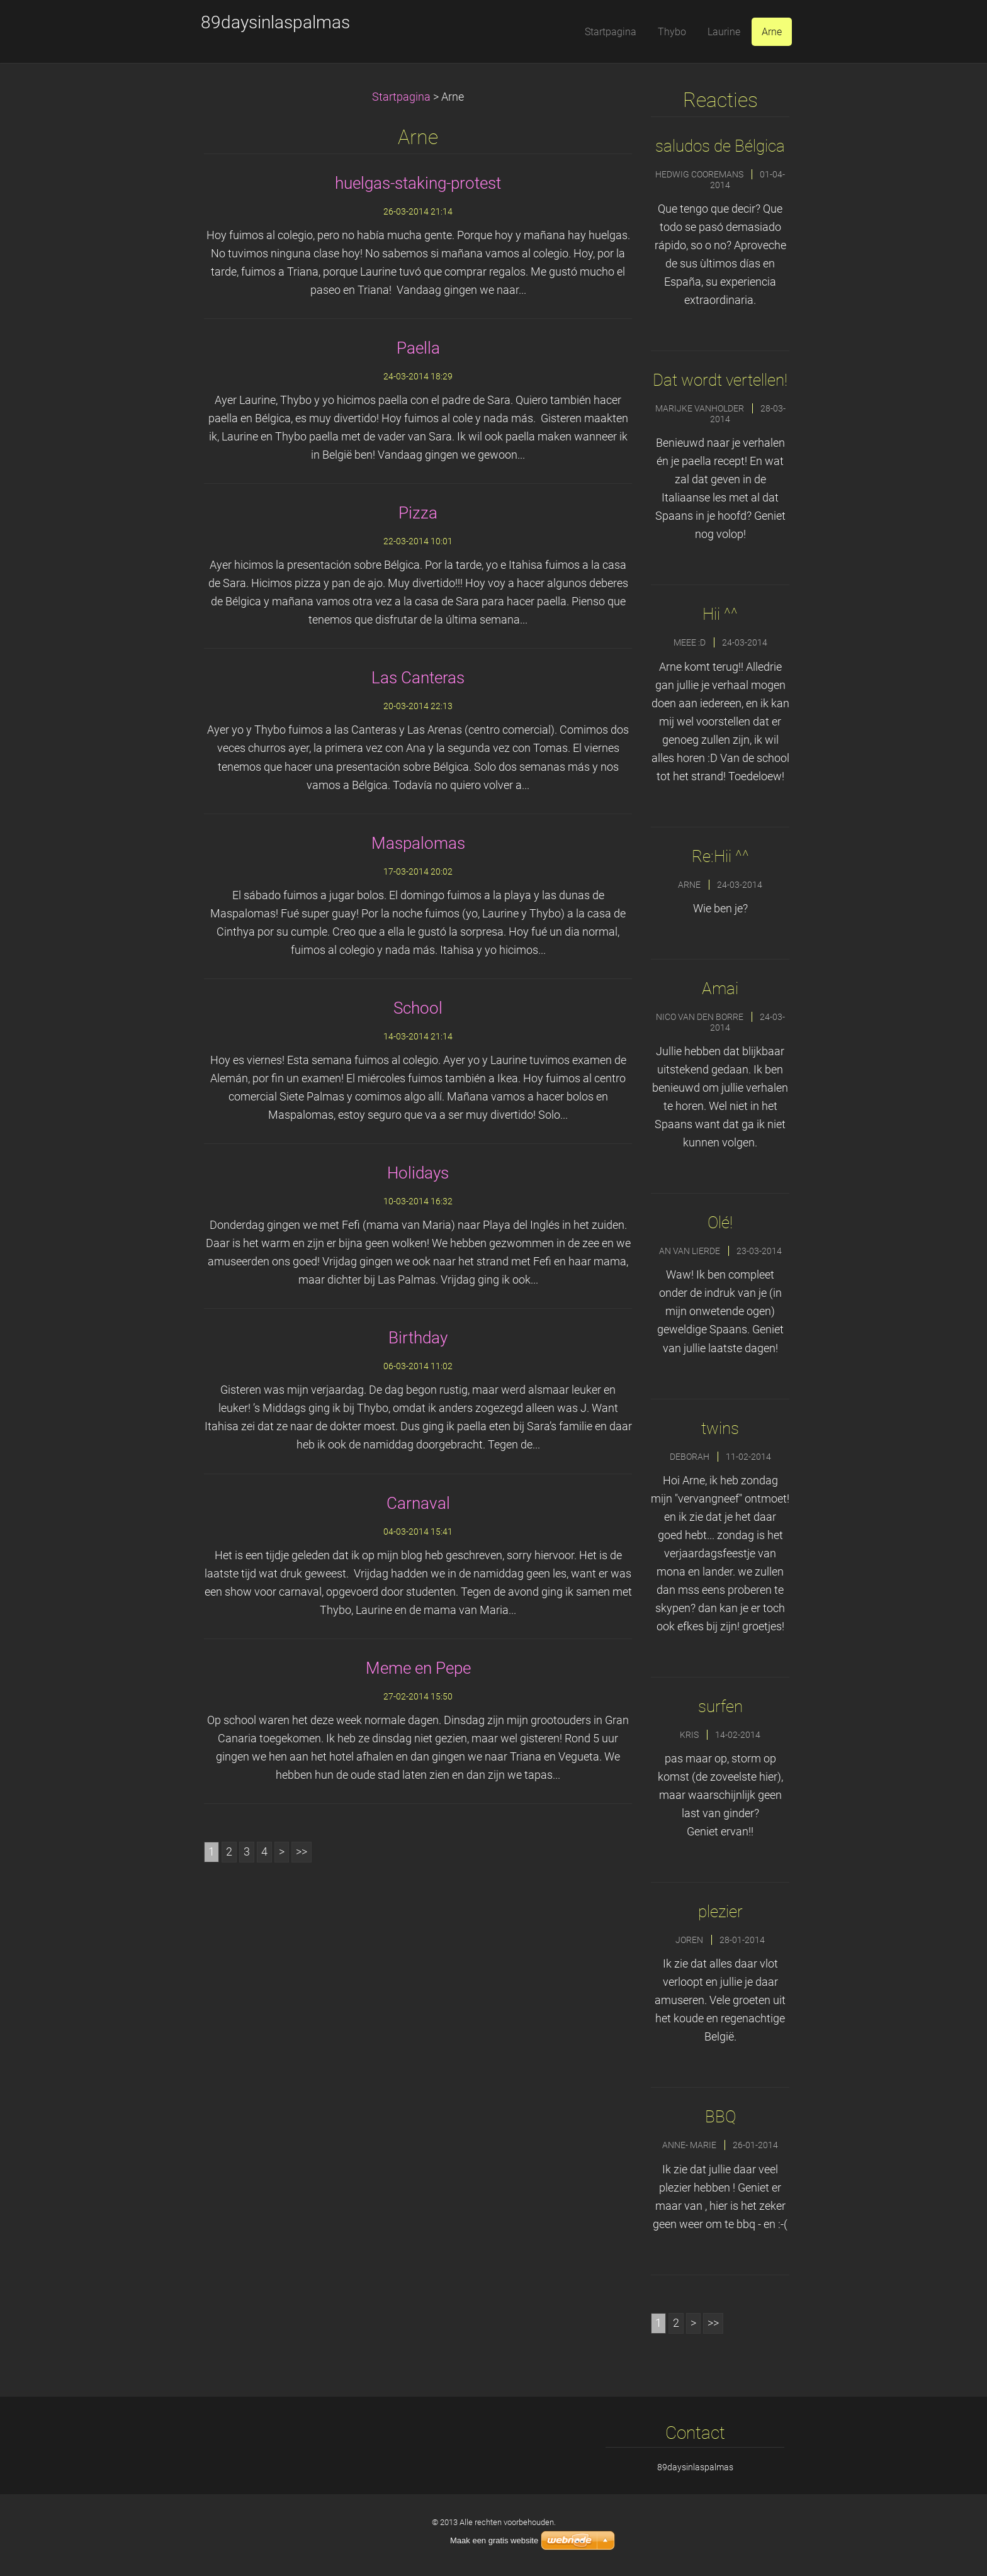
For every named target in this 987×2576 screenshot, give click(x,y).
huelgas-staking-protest (418, 183)
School (418, 1008)
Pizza (417, 512)
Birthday (418, 1337)
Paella (418, 348)
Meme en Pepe (418, 1668)
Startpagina (401, 97)
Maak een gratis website (494, 2540)
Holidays (418, 1172)
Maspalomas (418, 843)
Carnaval (418, 1503)
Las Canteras (418, 677)
